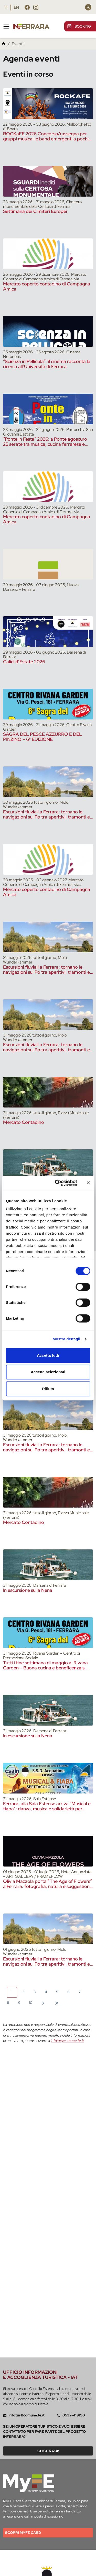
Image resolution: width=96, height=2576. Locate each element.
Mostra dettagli (66, 1339)
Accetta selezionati (48, 1372)
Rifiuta (48, 1389)
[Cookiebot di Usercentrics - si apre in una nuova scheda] (57, 1182)
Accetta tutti (48, 1355)
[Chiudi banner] (88, 1183)
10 (30, 2002)
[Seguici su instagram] (36, 7)
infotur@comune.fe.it (67, 2040)
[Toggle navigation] (6, 26)
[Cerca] (88, 7)
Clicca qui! (48, 2451)
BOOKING (79, 26)
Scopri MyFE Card (23, 2532)
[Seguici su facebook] (27, 7)
